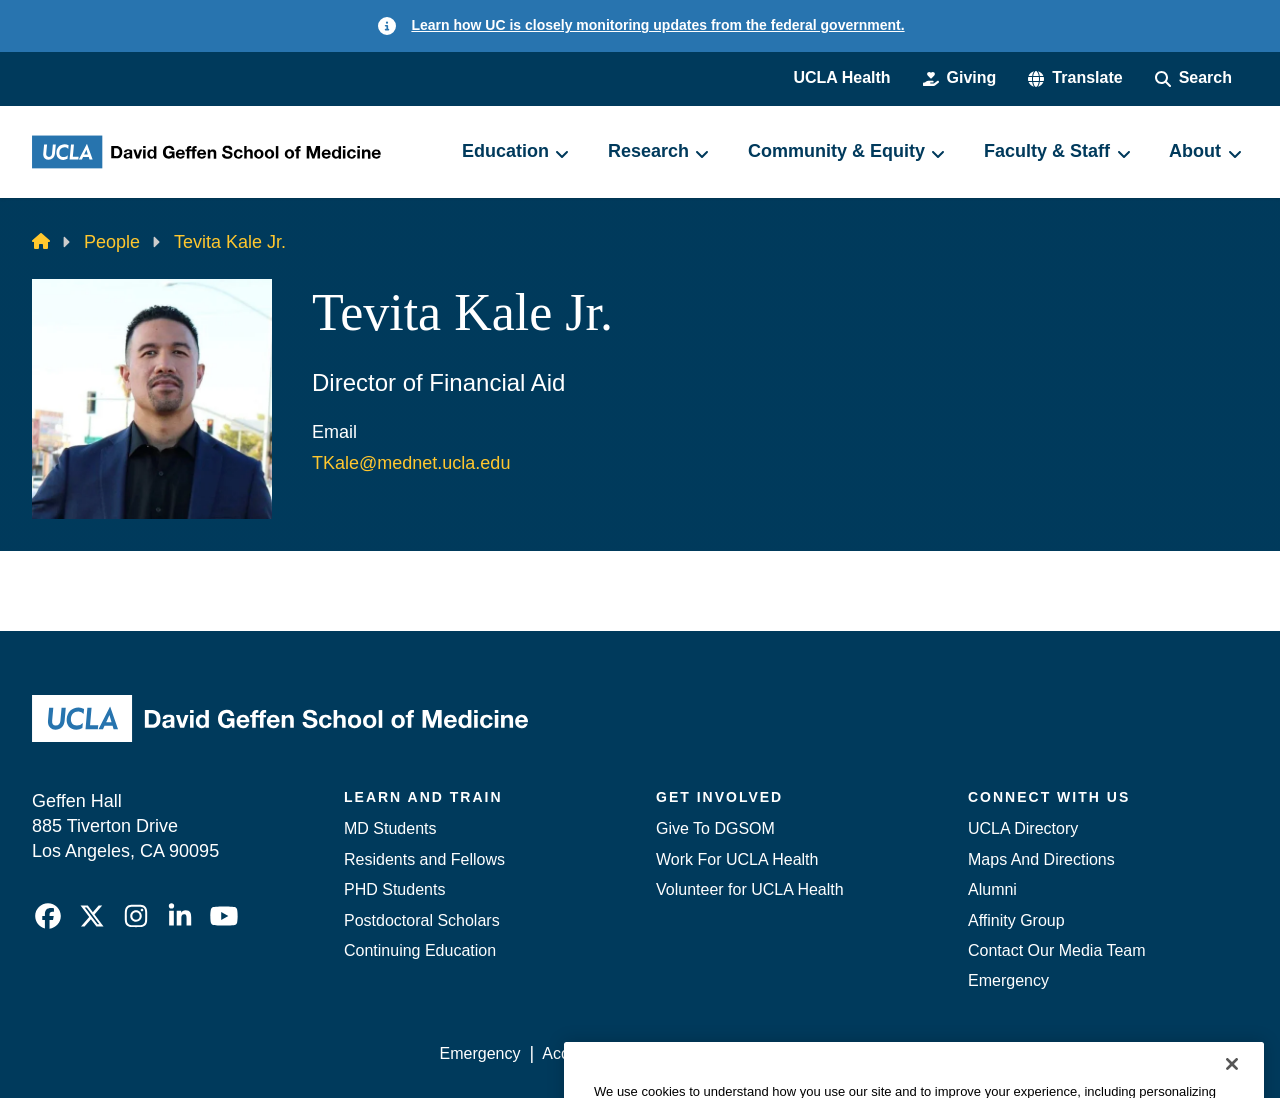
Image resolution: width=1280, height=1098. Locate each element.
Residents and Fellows (424, 859)
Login (1058, 1053)
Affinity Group (1016, 920)
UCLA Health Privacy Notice (918, 1053)
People (112, 242)
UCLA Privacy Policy (724, 1053)
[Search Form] (1193, 78)
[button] (1075, 78)
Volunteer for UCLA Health (750, 889)
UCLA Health (841, 77)
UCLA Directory (1023, 828)
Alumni (992, 889)
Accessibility (585, 1053)
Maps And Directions (1041, 859)
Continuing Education (420, 950)
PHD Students (394, 889)
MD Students (390, 828)
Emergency (1008, 980)
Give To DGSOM (715, 828)
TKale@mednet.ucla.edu (411, 463)
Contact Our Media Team (1057, 950)
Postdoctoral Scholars (422, 920)
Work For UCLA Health (737, 859)
